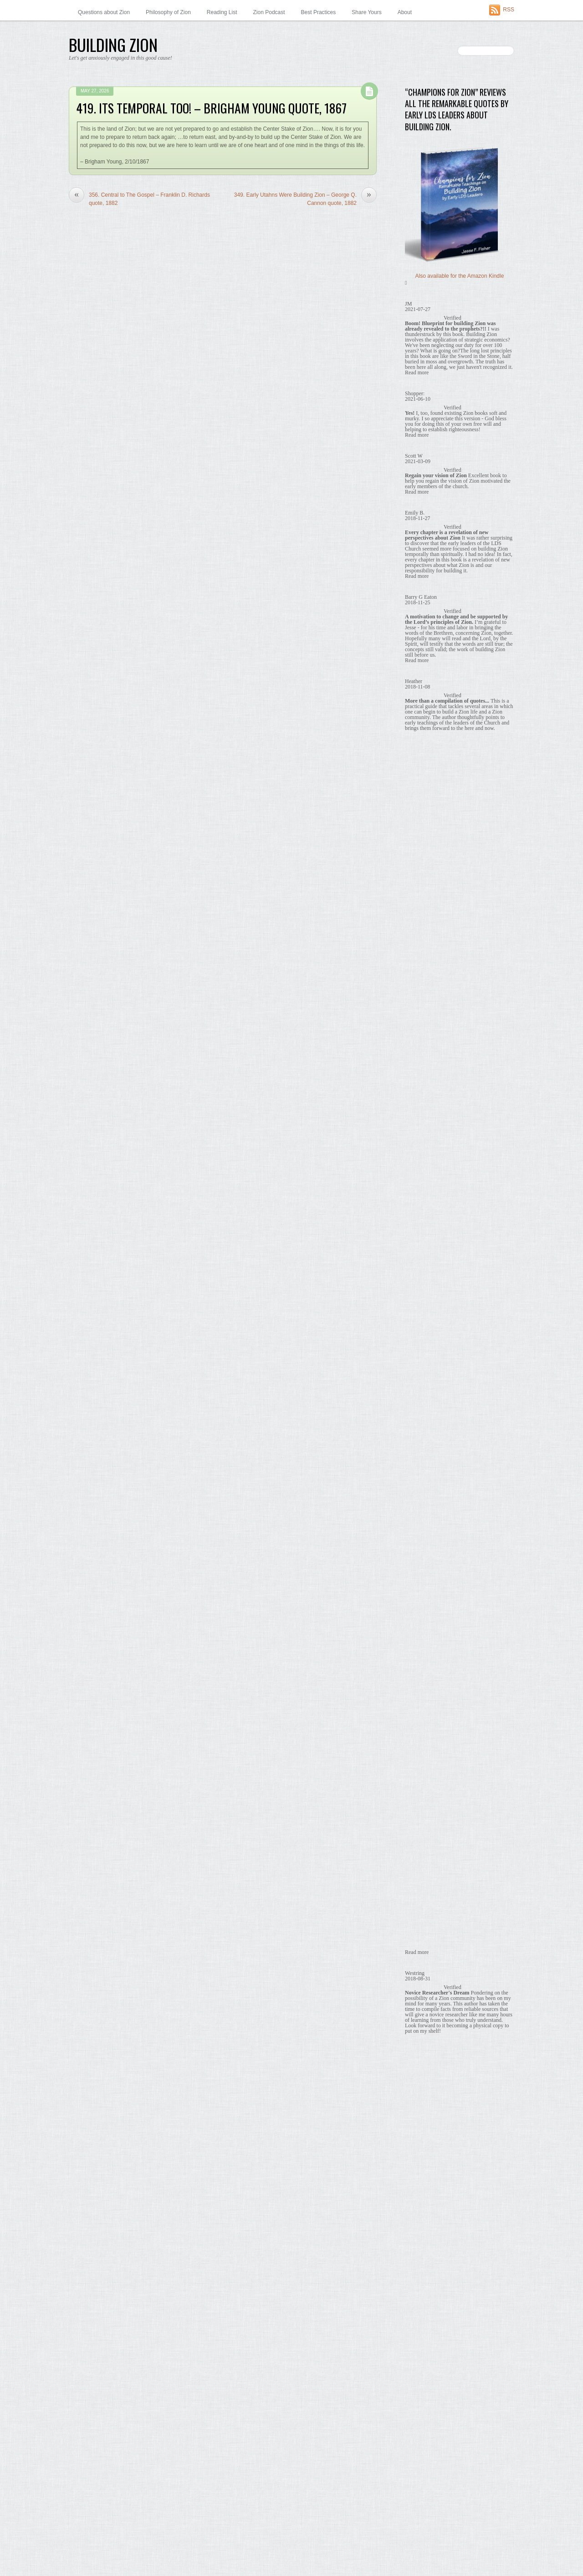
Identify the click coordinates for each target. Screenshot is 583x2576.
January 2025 (421, 1105)
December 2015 (424, 1892)
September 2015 (425, 1933)
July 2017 (416, 1635)
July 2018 (416, 1472)
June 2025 (417, 1092)
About (405, 12)
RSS (508, 9)
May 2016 (417, 1824)
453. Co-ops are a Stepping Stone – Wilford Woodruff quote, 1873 (458, 475)
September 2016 (425, 1770)
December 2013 (424, 2218)
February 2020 (422, 1214)
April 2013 (417, 2327)
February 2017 (422, 1702)
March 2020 (419, 1201)
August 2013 (420, 2273)
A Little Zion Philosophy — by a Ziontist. (453, 517)
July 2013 (416, 2286)
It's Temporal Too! (430, 817)
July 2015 (416, 1960)
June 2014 (417, 2137)
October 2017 (421, 1594)
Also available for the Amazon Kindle (459, 276)
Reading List (222, 12)
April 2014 (417, 2164)
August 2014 (420, 2110)
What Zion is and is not (437, 885)
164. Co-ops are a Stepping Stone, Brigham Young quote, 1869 (459, 438)
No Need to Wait (429, 831)
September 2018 (425, 1445)
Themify (414, 587)
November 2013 (424, 2232)
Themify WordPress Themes (151, 2553)
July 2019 (416, 1309)
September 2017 (425, 1607)
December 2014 (424, 2055)
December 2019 (424, 1241)
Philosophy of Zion (168, 12)
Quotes (414, 681)
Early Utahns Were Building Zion (448, 776)
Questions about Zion (104, 12)
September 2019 (425, 1282)
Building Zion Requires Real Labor (451, 722)
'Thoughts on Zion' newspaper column (451, 627)
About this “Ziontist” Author (437, 525)
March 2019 (419, 1363)
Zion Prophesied (429, 899)
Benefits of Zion (424, 654)
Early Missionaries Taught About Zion (454, 763)
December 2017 (424, 1567)
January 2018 (421, 1553)
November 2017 (424, 1580)
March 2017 (419, 1689)
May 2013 (417, 2313)
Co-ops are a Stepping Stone (444, 749)
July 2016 (416, 1798)
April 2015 (417, 2001)
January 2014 (421, 2205)
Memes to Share (425, 668)
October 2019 (421, 1268)
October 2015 (421, 1920)
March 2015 (419, 2014)
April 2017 (417, 1675)
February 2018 (422, 1540)
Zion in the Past (424, 980)
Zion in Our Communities (435, 953)
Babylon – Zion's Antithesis (437, 641)
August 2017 (420, 1621)
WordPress (106, 2553)
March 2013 (419, 2340)
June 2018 (417, 1485)
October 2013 (421, 2245)
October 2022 (421, 1133)
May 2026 (417, 1078)
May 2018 (417, 1499)
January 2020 (421, 1227)
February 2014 (422, 2191)
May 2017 (417, 1662)
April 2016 (417, 1838)
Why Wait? (418, 939)
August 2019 (420, 1295)
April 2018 (417, 1513)
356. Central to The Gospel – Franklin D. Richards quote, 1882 (139, 198)
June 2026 (417, 1065)
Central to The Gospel (436, 736)
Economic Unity (428, 804)
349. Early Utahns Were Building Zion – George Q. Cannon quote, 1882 (305, 198)
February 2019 (422, 1377)
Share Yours (366, 12)
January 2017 (421, 1716)
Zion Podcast (269, 12)
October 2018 (421, 1431)
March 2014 (419, 2177)
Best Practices (318, 12)
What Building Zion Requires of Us (451, 858)
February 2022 (422, 1146)
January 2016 (421, 1879)
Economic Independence (439, 790)
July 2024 (416, 1119)
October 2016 (421, 1757)
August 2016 (420, 1784)
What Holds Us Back (434, 871)
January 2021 (421, 1187)
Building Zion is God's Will (440, 709)
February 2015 (422, 2028)
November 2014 (424, 2069)
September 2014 (425, 2096)
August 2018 (420, 1458)
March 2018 (419, 1526)
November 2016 (424, 1743)
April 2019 (417, 1350)
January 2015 (421, 2042)
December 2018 (424, 1404)
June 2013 (417, 2299)
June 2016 (417, 1811)
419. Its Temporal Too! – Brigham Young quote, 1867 (211, 107)
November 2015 (424, 1906)
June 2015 (417, 1974)
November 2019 (424, 1255)
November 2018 (424, 1417)
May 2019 (417, 1336)
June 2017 (417, 1648)
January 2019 (421, 1390)
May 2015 (417, 1987)
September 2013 (425, 2259)
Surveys (414, 926)
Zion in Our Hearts (427, 967)
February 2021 (422, 1173)
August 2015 (420, 1946)
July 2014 (416, 2123)
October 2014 (421, 2082)
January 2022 (421, 1160)
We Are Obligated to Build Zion (446, 844)
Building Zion (86, 2545)
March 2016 (419, 1852)
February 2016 (422, 1865)
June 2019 (417, 1323)
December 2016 (424, 1730)
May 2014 (417, 2150)
